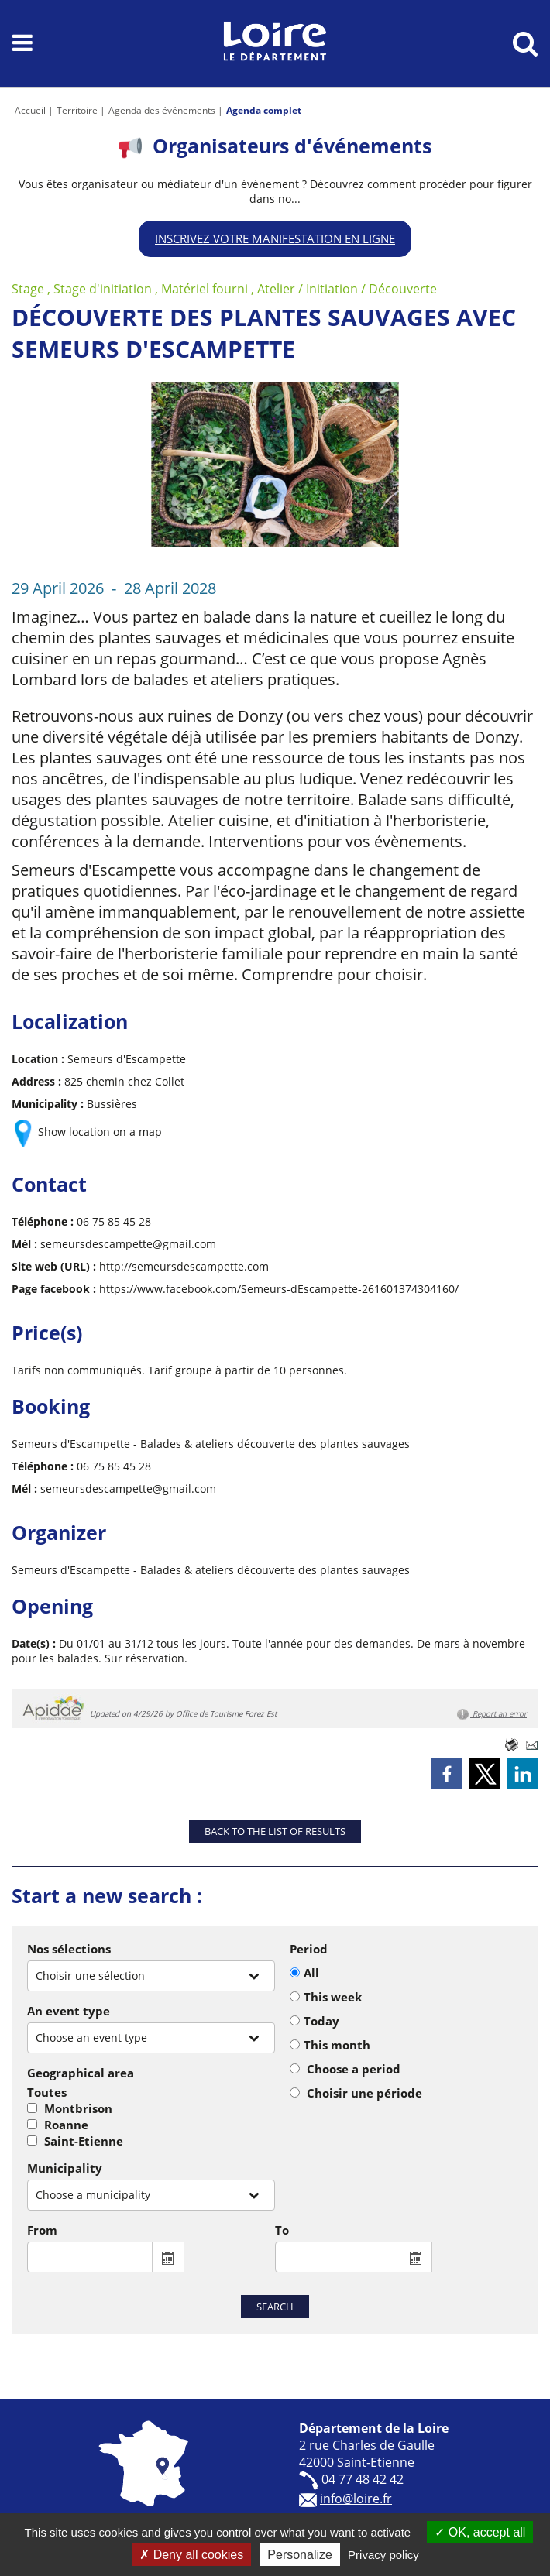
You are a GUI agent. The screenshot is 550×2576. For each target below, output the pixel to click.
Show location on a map (100, 1131)
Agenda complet (263, 110)
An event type (68, 2011)
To (282, 2230)
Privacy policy (383, 2554)
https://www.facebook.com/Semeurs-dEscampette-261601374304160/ (279, 1288)
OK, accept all (480, 2532)
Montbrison (78, 2108)
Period (309, 1949)
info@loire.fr (356, 2498)
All (311, 1973)
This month (337, 2045)
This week (333, 1997)
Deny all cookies (191, 2554)
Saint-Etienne (83, 2141)
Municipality (64, 2168)
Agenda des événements (161, 110)
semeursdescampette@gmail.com (128, 1244)
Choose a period (353, 2069)
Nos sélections (69, 1949)
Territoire (77, 110)
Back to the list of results (275, 1831)
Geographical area (80, 2072)
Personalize (299, 2554)
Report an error (492, 1714)
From (42, 2230)
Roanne (66, 2124)
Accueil (30, 110)
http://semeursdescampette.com (184, 1266)
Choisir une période (364, 2093)
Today (321, 2021)
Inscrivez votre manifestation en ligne (275, 238)
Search (275, 2307)
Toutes (47, 2092)
